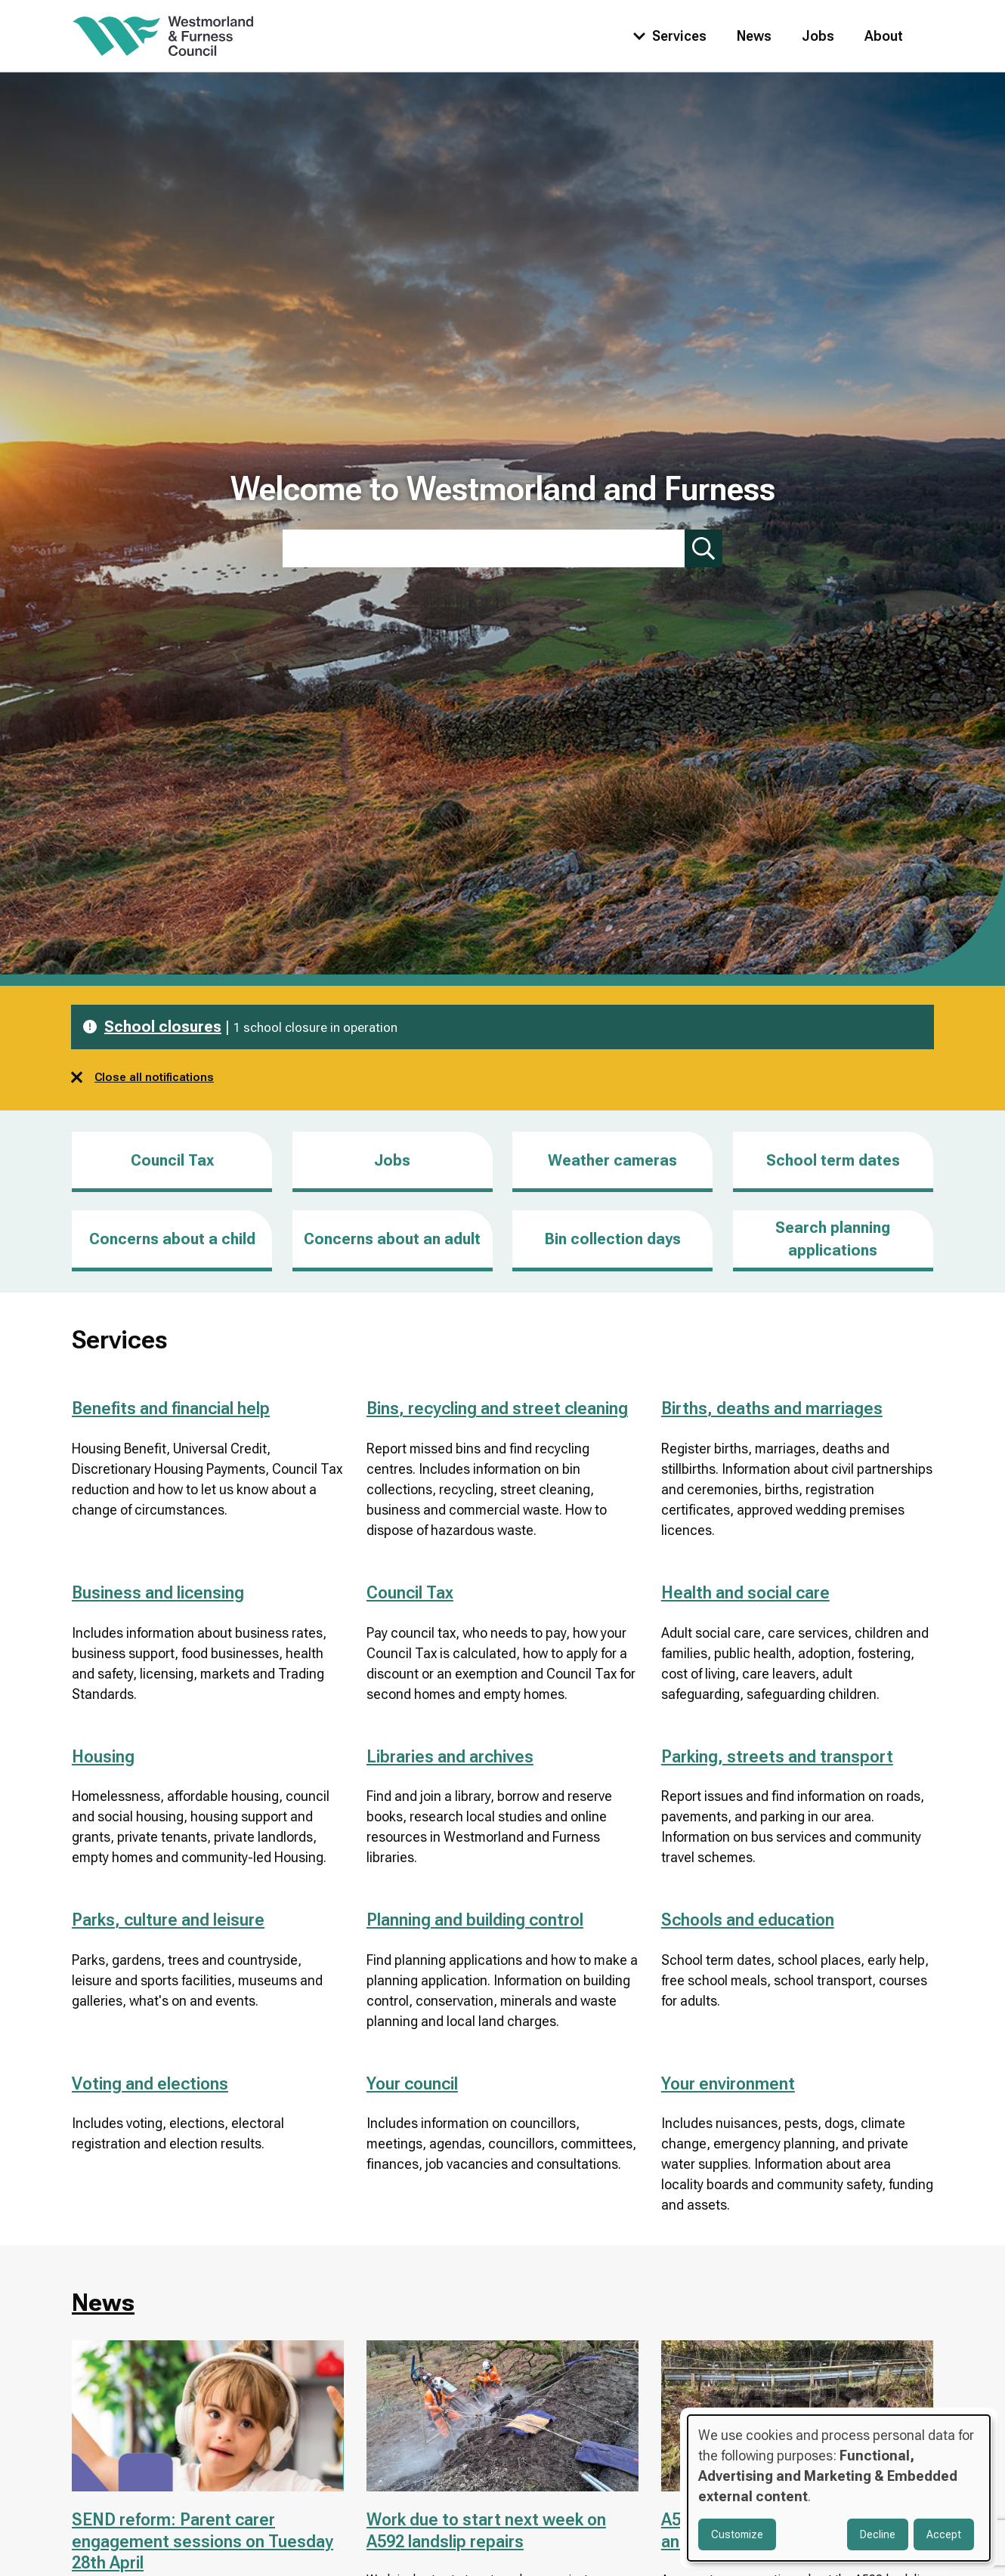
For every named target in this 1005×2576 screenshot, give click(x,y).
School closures (162, 1027)
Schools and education (747, 1919)
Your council (412, 2083)
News (754, 36)
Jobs (818, 36)
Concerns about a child (172, 1239)
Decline (877, 2534)
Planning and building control (474, 1919)
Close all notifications (142, 1077)
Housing (103, 1756)
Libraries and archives (449, 1756)
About (883, 36)
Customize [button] (737, 2534)
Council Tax (172, 1160)
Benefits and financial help (171, 1408)
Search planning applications (832, 1239)
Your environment (728, 2083)
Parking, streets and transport (777, 1756)
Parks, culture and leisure (168, 1919)
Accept (943, 2534)
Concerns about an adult (392, 1239)
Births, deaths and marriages (772, 1408)
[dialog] (839, 2488)
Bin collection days (613, 1239)
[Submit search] (703, 548)
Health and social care (745, 1592)
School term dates (833, 1160)
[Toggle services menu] (666, 36)
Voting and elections (150, 2083)
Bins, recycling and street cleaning (497, 1408)
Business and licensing (158, 1592)
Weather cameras (612, 1160)
